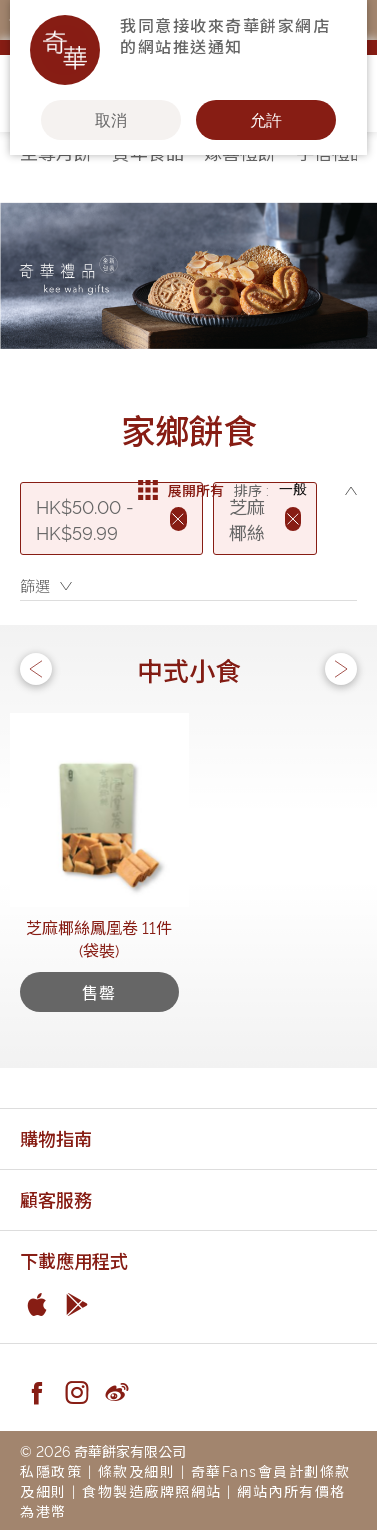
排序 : (251, 489)
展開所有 (181, 490)
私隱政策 (51, 1470)
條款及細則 (137, 1470)
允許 (266, 120)
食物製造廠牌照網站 (152, 1490)
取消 (111, 120)
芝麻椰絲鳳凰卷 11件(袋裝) (99, 938)
